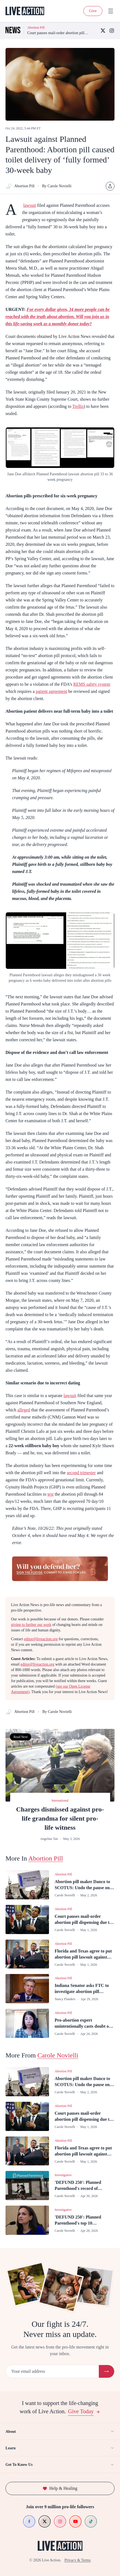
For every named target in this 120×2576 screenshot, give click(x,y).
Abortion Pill (20, 186)
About (60, 2431)
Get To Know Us (60, 2465)
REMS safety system (91, 684)
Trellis (78, 406)
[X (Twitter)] (103, 30)
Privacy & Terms (77, 2560)
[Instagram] (111, 30)
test (50, 1494)
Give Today (84, 2411)
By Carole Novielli (57, 186)
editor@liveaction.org (41, 1639)
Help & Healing (60, 2488)
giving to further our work (31, 1625)
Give (93, 11)
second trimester (81, 1472)
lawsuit (29, 205)
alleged (23, 1410)
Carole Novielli (57, 2055)
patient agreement (51, 691)
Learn (60, 2448)
